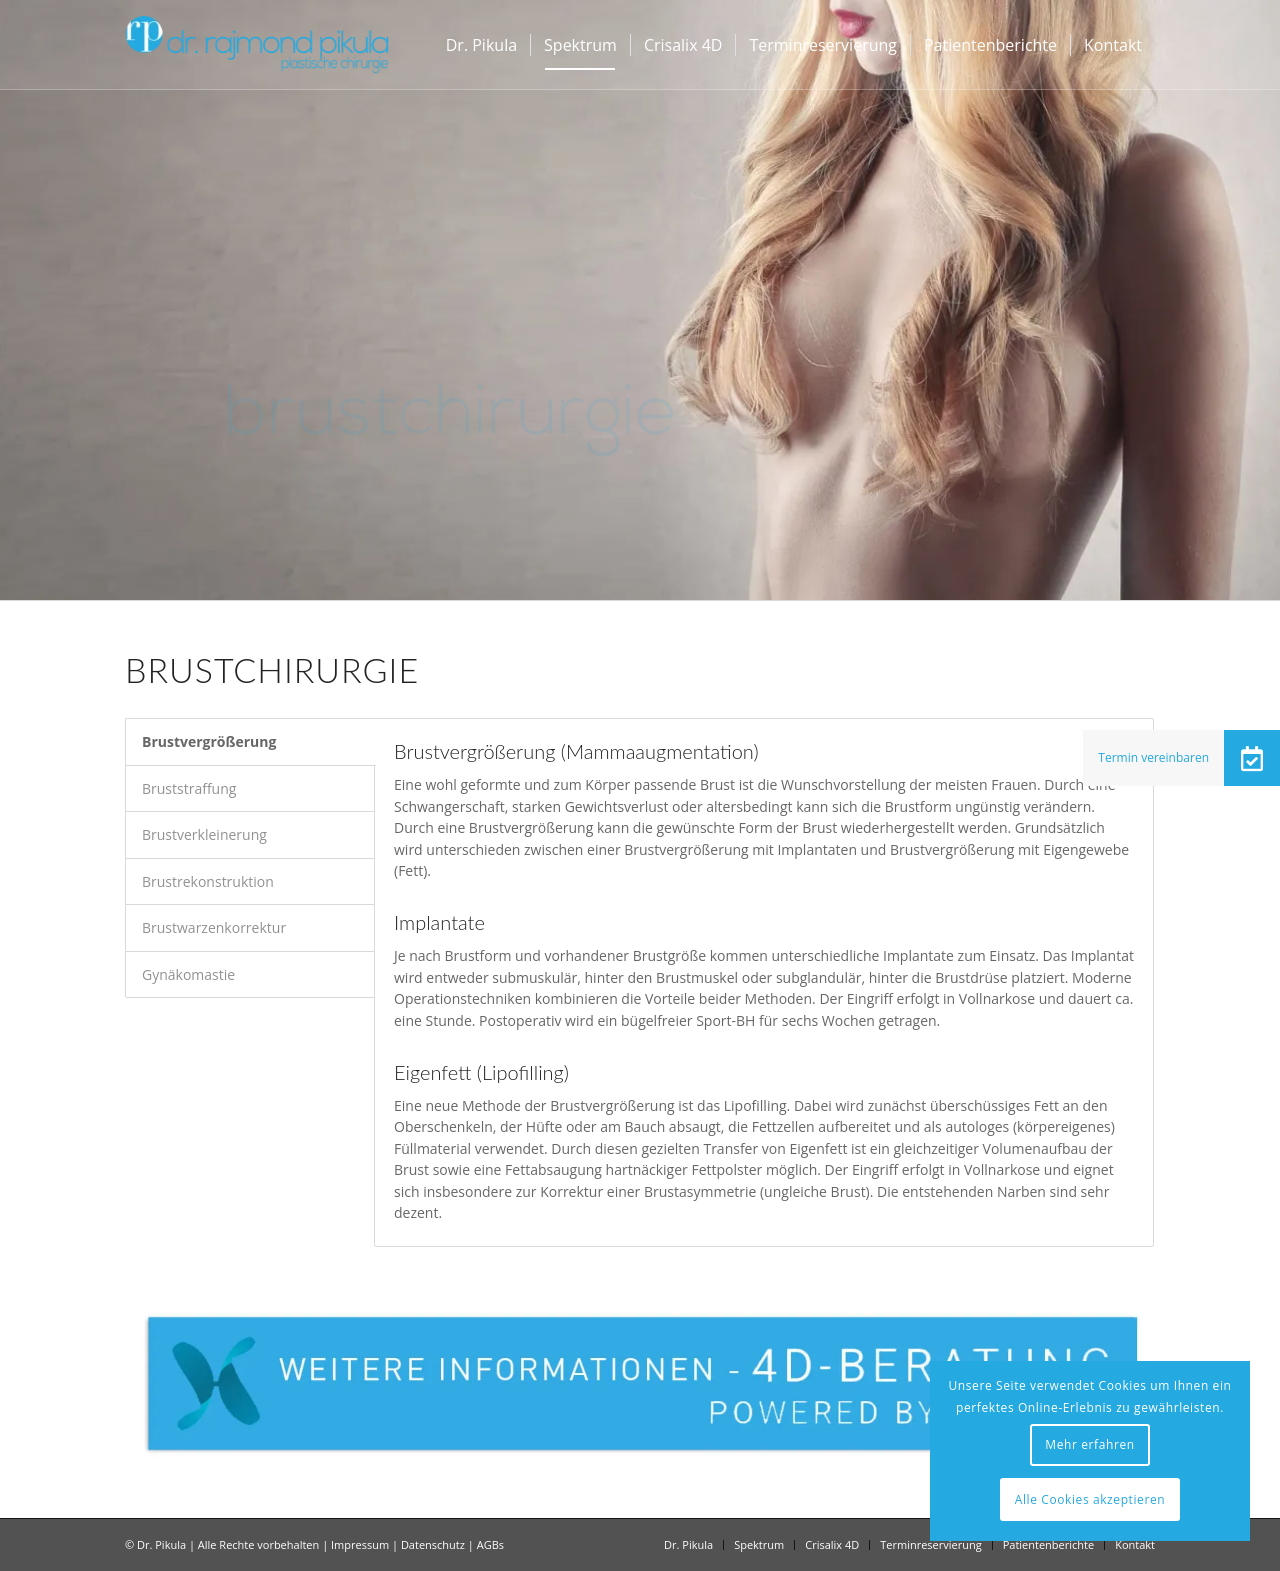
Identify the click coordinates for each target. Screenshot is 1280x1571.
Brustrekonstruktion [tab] (208, 881)
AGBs (490, 1544)
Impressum (360, 1544)
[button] (1252, 758)
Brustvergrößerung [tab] (209, 741)
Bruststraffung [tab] (189, 788)
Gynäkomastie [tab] (188, 974)
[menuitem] (481, 45)
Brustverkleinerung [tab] (204, 834)
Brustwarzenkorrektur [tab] (214, 927)
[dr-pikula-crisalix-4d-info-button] (640, 1383)
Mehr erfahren (1089, 1444)
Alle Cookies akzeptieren (1090, 1499)
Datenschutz (433, 1544)
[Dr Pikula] (257, 45)
